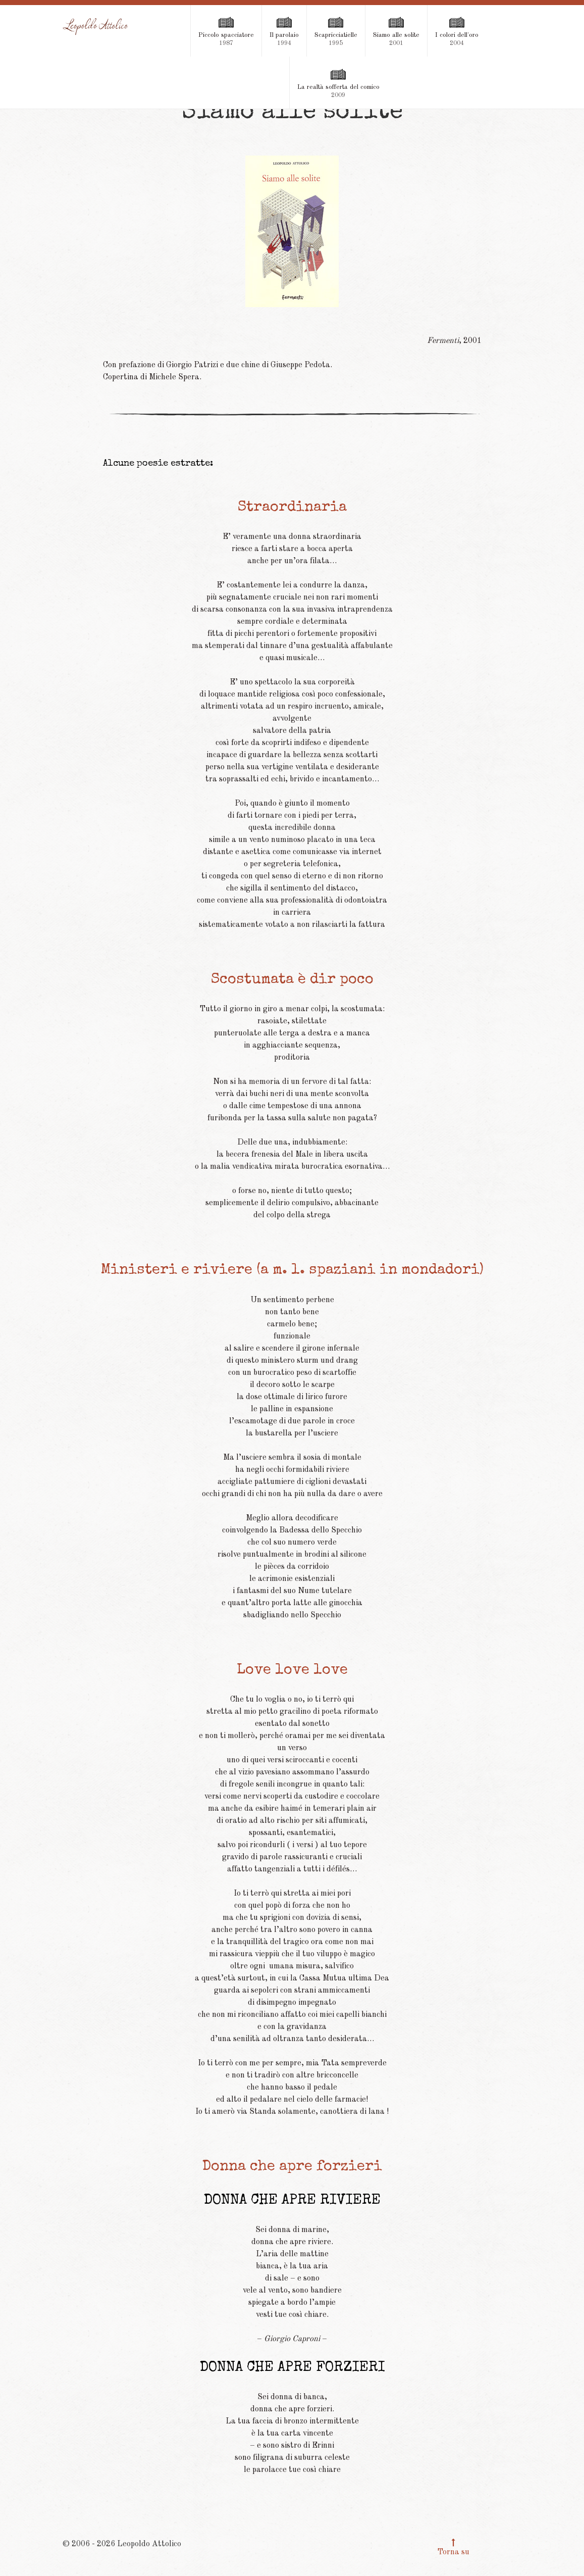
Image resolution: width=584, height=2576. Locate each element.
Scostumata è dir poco (292, 980)
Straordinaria (292, 508)
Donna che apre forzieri (292, 2167)
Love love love (292, 1670)
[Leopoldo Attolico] (96, 26)
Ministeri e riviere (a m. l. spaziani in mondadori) (292, 1270)
